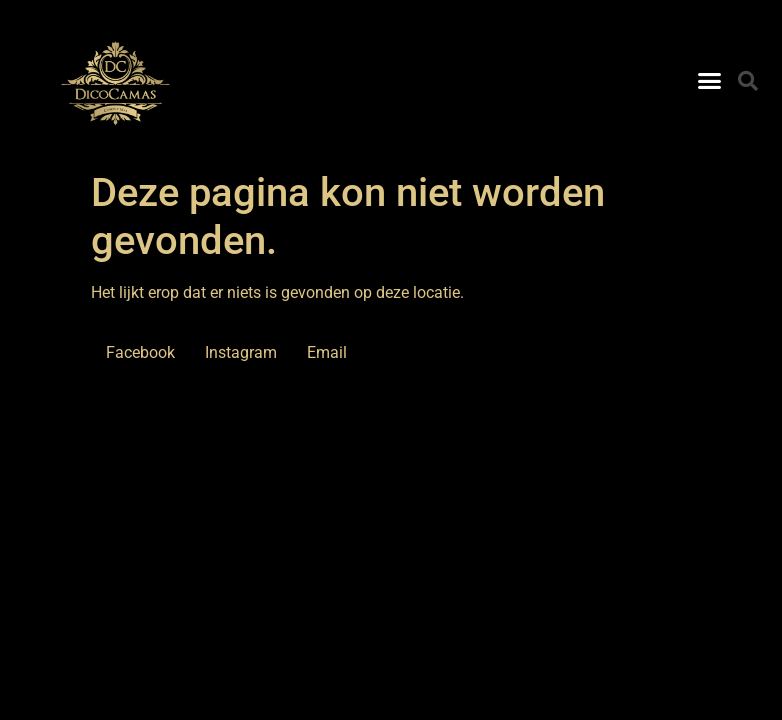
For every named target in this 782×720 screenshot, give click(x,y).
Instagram (241, 352)
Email (327, 352)
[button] (710, 81)
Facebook (140, 352)
